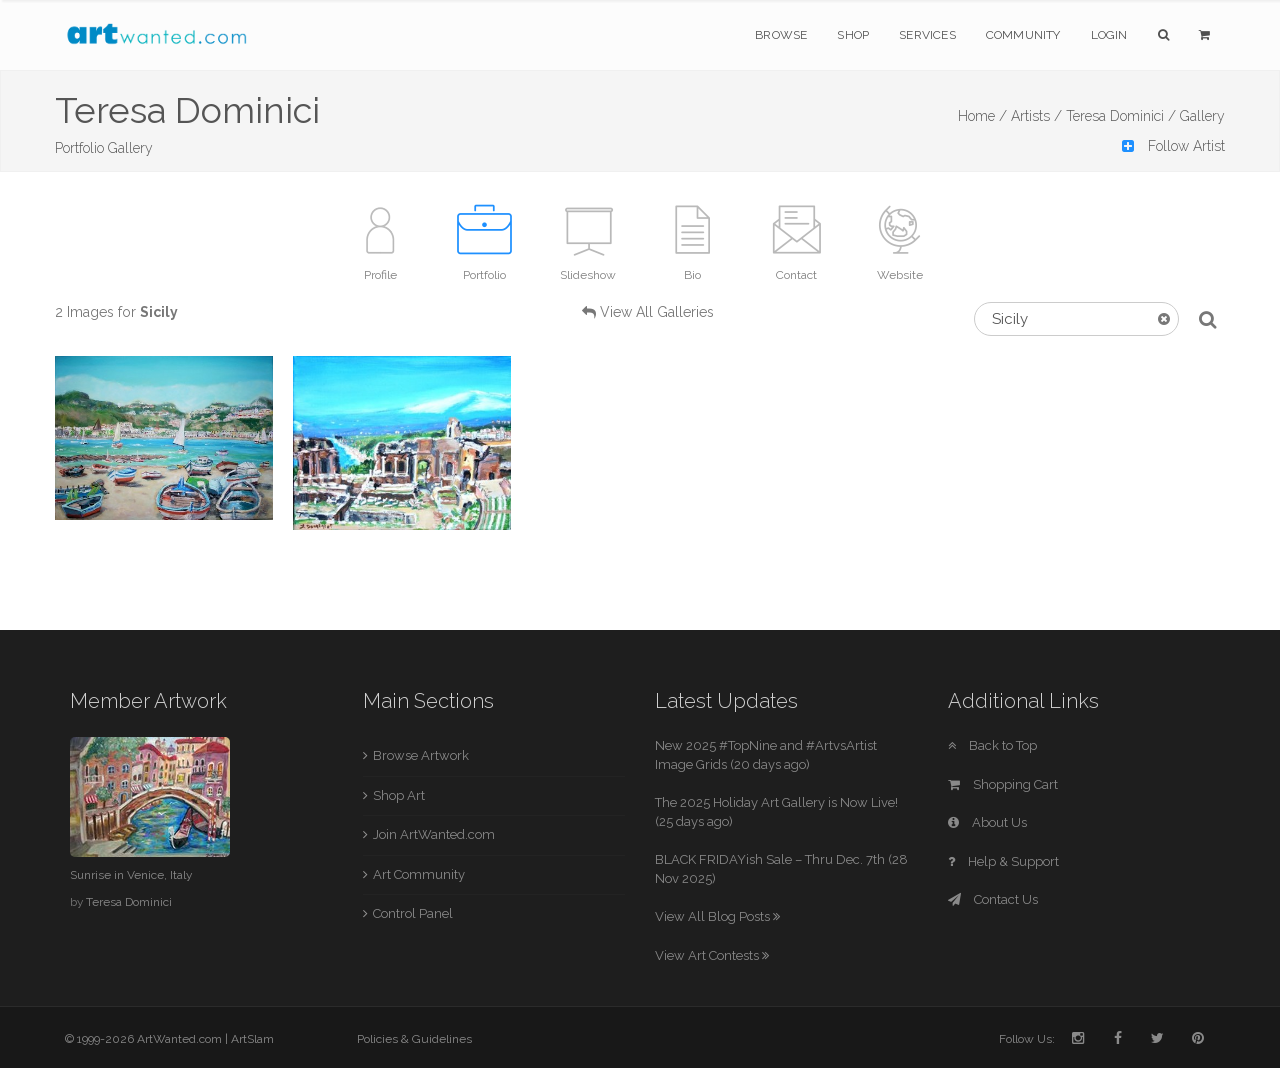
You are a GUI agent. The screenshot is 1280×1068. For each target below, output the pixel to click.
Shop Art (399, 795)
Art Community (419, 874)
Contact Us (993, 899)
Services (927, 35)
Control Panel (413, 913)
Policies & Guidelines (414, 1039)
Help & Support (1003, 861)
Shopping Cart (1003, 784)
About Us (987, 822)
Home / (982, 116)
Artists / (1036, 116)
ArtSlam (252, 1039)
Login (1109, 35)
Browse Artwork (421, 755)
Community (1023, 35)
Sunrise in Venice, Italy (131, 875)
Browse (781, 35)
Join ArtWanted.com (434, 834)
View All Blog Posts (717, 916)
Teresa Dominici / (1121, 116)
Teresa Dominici (129, 902)
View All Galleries (657, 312)
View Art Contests (712, 955)
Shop (853, 35)
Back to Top (992, 745)
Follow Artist (1173, 146)
